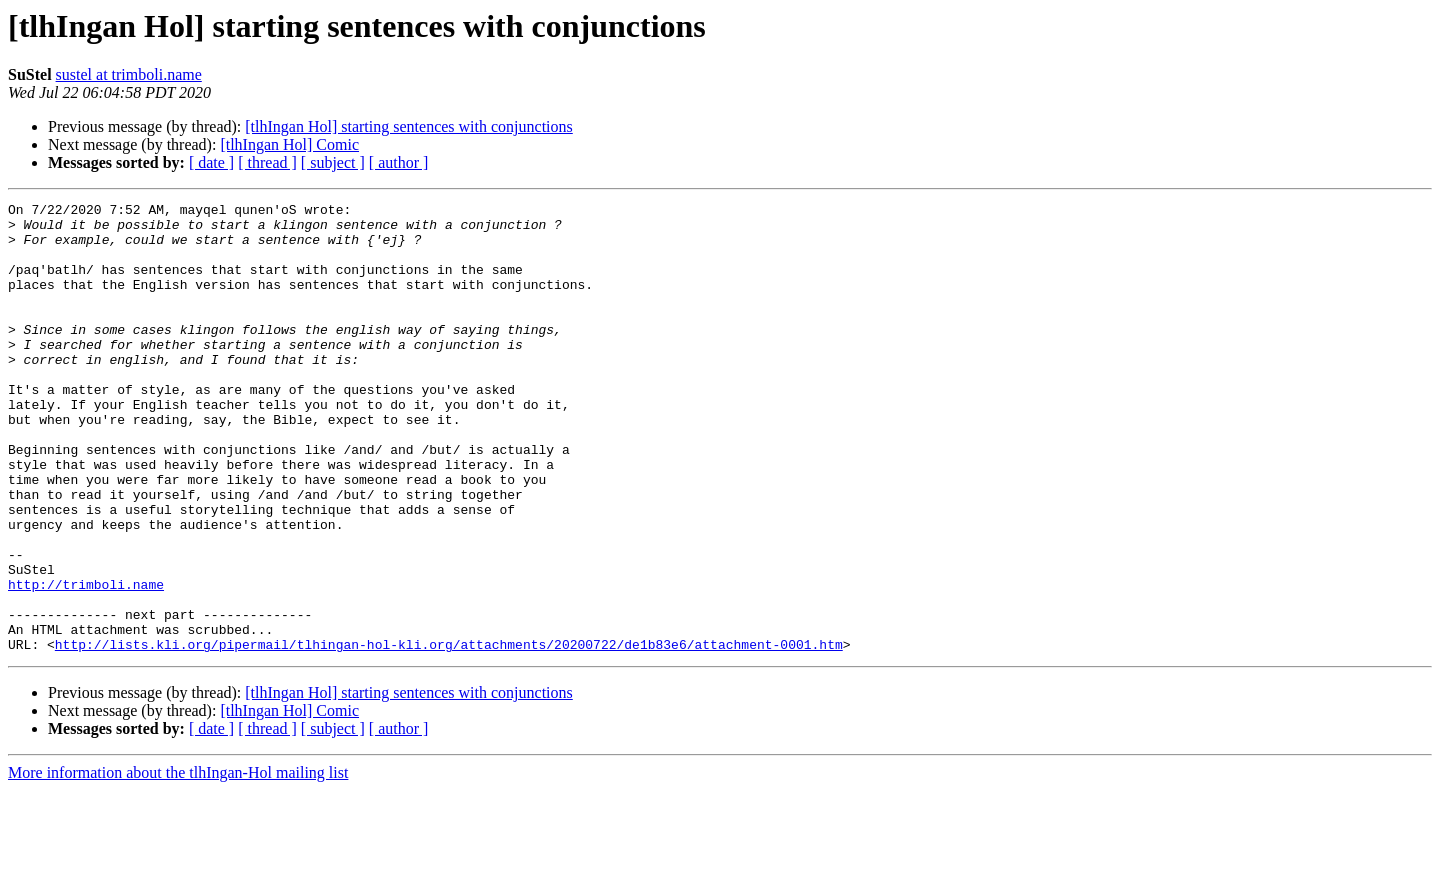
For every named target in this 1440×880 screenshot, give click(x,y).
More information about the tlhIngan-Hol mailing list (178, 862)
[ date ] (211, 162)
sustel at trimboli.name (129, 74)
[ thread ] (267, 162)
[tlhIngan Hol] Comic (289, 144)
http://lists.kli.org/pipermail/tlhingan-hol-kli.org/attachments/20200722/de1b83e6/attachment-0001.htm (449, 734)
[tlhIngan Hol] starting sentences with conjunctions (408, 126)
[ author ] (399, 162)
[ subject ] (333, 162)
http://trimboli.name (86, 662)
